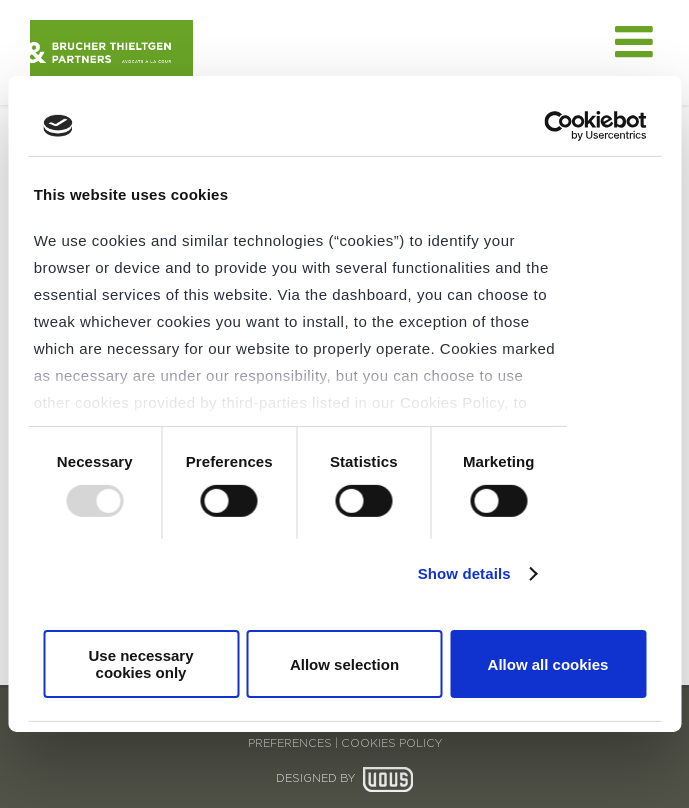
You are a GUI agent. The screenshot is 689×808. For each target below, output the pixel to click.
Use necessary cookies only (140, 664)
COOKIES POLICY (391, 743)
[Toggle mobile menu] (637, 42)
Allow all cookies (548, 664)
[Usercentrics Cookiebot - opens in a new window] (558, 126)
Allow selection (344, 664)
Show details (464, 573)
